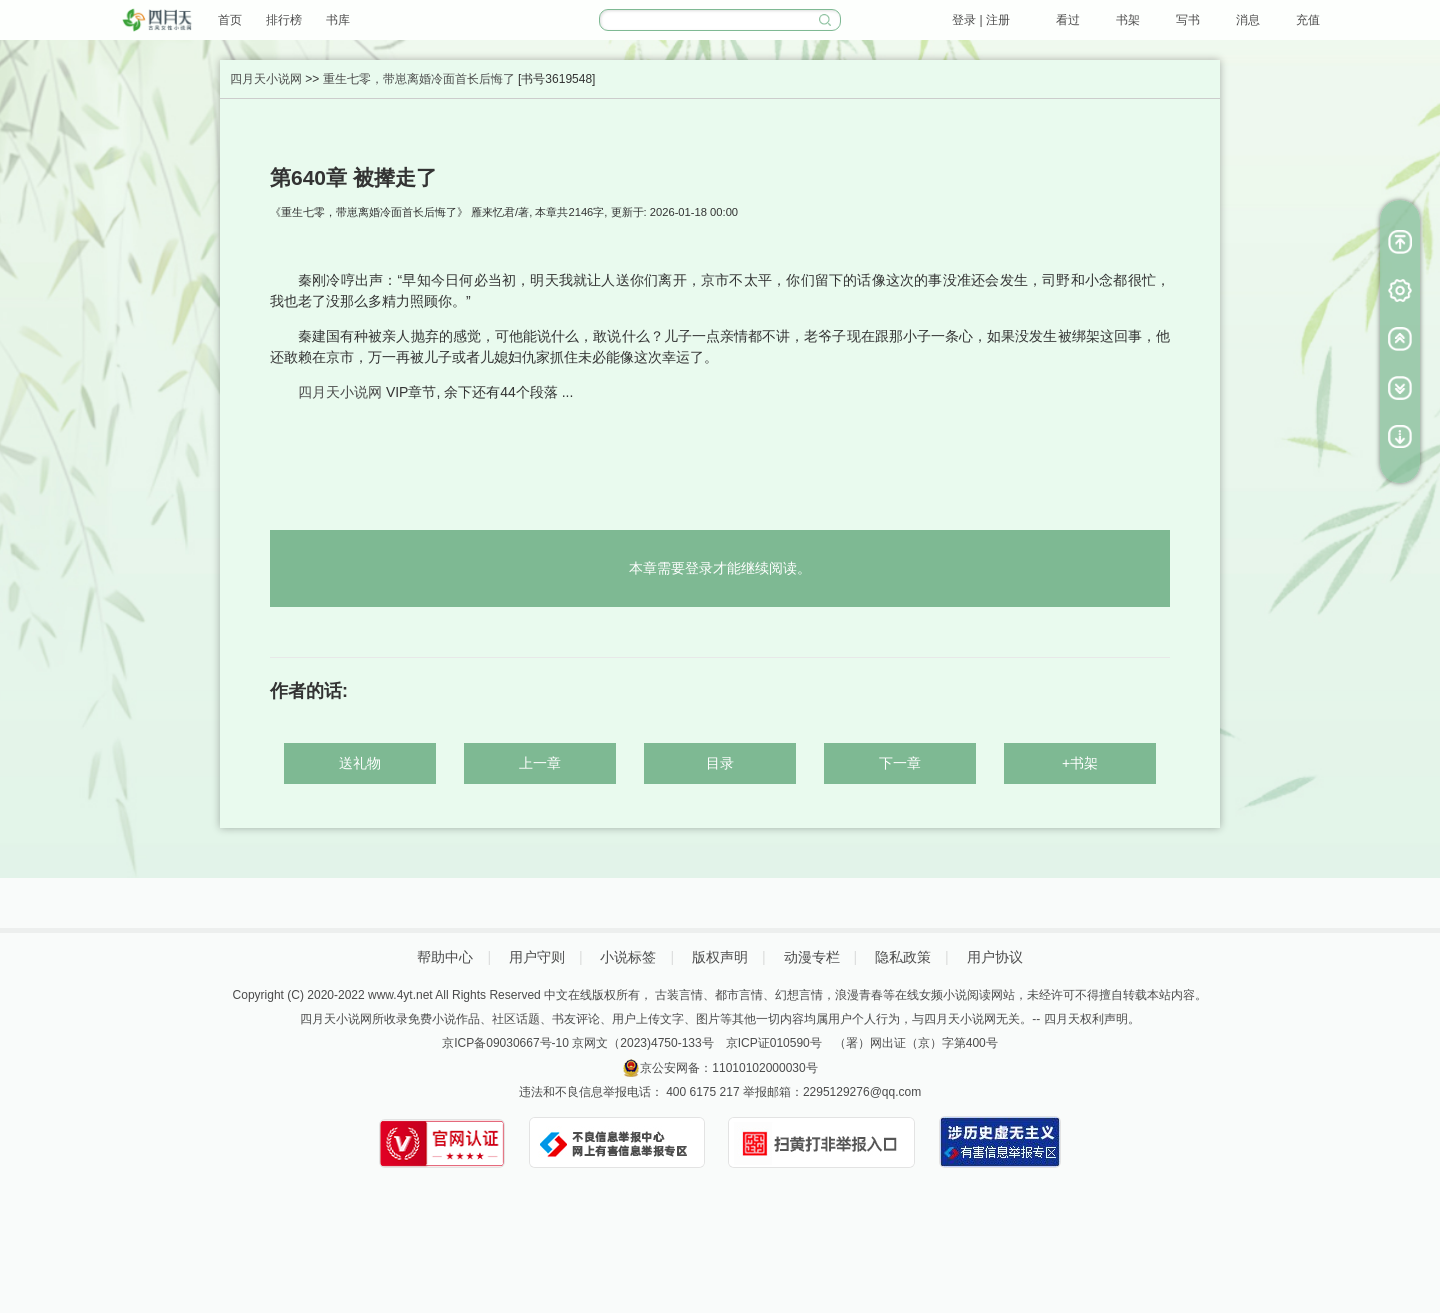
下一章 (900, 763)
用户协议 (995, 957)
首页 (230, 20)
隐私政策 (903, 957)
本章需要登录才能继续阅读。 (720, 568)
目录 (720, 763)
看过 (1068, 20)
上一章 (540, 763)
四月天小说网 (266, 79)
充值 (1308, 20)
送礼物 (360, 763)
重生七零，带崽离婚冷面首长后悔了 (419, 79)
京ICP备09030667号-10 (505, 1043)
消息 (1248, 20)
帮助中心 (445, 957)
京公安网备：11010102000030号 (728, 1068)
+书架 (1080, 763)
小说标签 (628, 957)
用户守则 (537, 957)
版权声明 (720, 957)
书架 (1128, 20)
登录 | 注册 (981, 20)
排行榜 (284, 20)
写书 (1188, 20)
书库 (338, 20)
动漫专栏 (812, 957)
